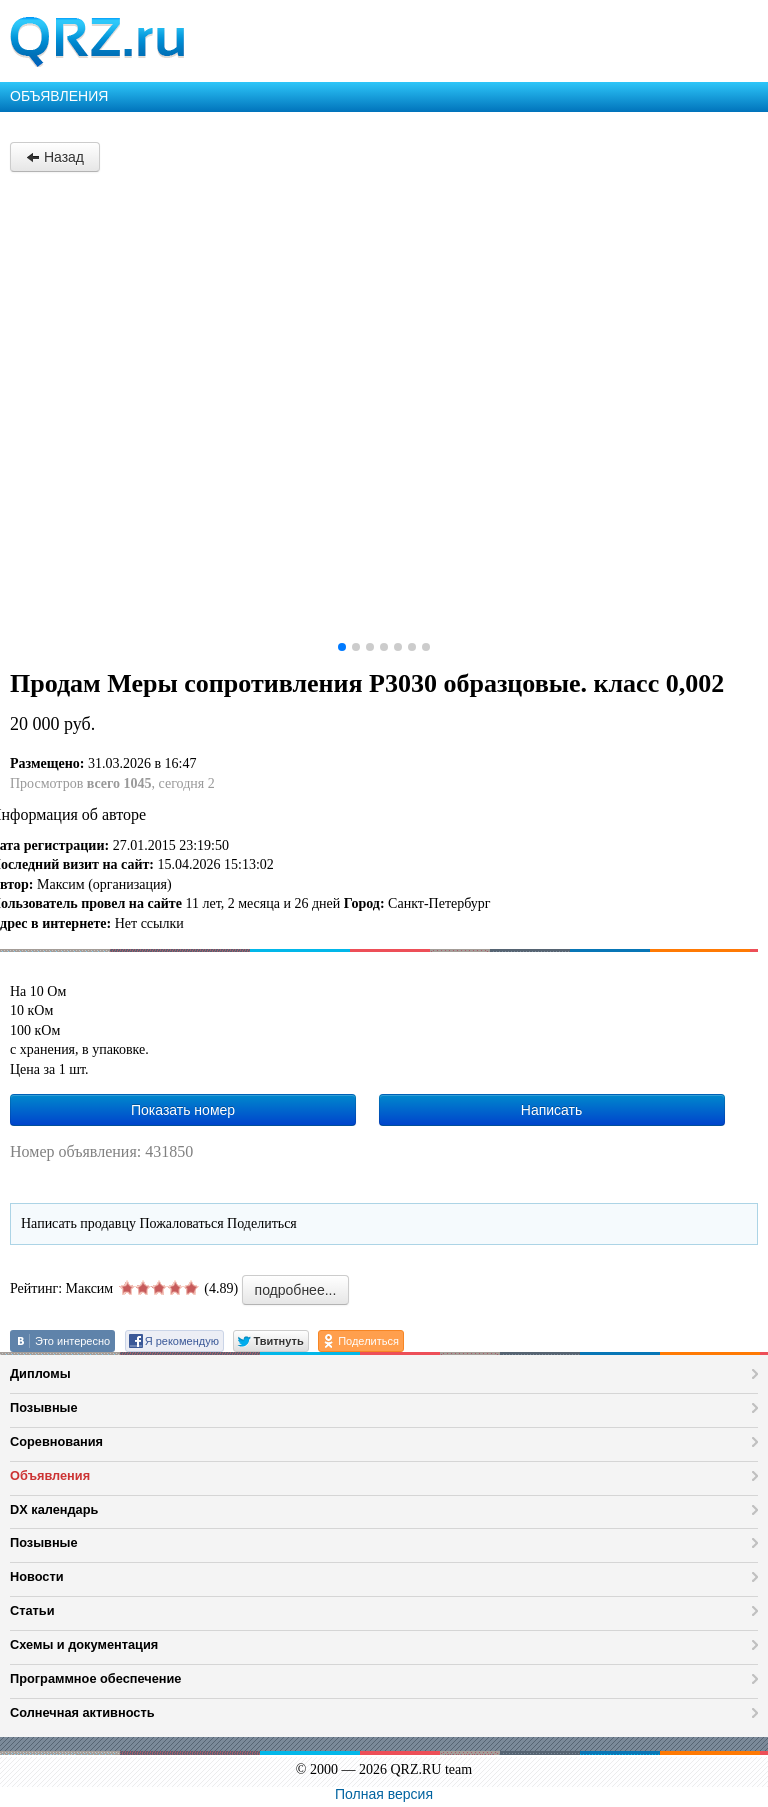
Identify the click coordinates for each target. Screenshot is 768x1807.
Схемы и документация (84, 1644)
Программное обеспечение (95, 1678)
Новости (37, 1576)
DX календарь (54, 1509)
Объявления (50, 1475)
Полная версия (384, 1794)
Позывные (44, 1407)
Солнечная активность (82, 1712)
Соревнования (56, 1441)
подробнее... (296, 1290)
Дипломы (40, 1373)
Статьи (32, 1610)
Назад (55, 157)
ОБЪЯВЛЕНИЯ (59, 96)
